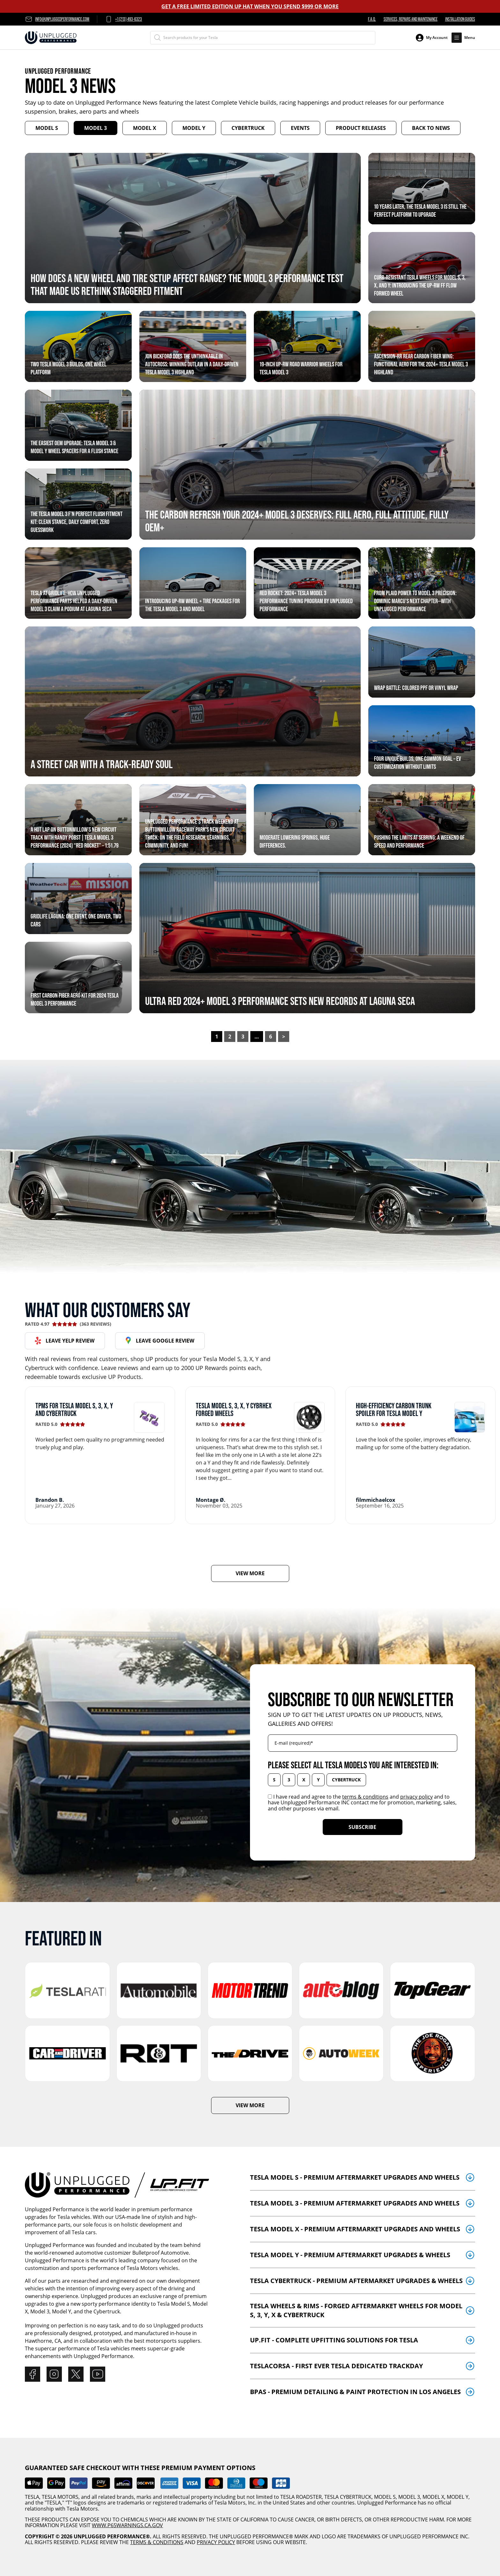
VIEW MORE (250, 1573)
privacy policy (416, 1796)
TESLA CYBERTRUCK (347, 2496)
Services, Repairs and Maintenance (411, 19)
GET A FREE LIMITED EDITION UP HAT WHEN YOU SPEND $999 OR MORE (250, 6)
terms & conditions (365, 1796)
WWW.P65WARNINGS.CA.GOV (127, 2525)
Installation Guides (460, 19)
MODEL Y (457, 2496)
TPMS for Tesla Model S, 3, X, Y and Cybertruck (74, 1409)
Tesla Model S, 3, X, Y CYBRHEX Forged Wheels (234, 1409)
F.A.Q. (372, 19)
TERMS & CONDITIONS (156, 2542)
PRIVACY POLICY (216, 2542)
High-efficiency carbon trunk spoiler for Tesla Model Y (393, 1409)
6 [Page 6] (270, 1036)
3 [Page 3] (242, 1036)
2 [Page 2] (229, 1036)
